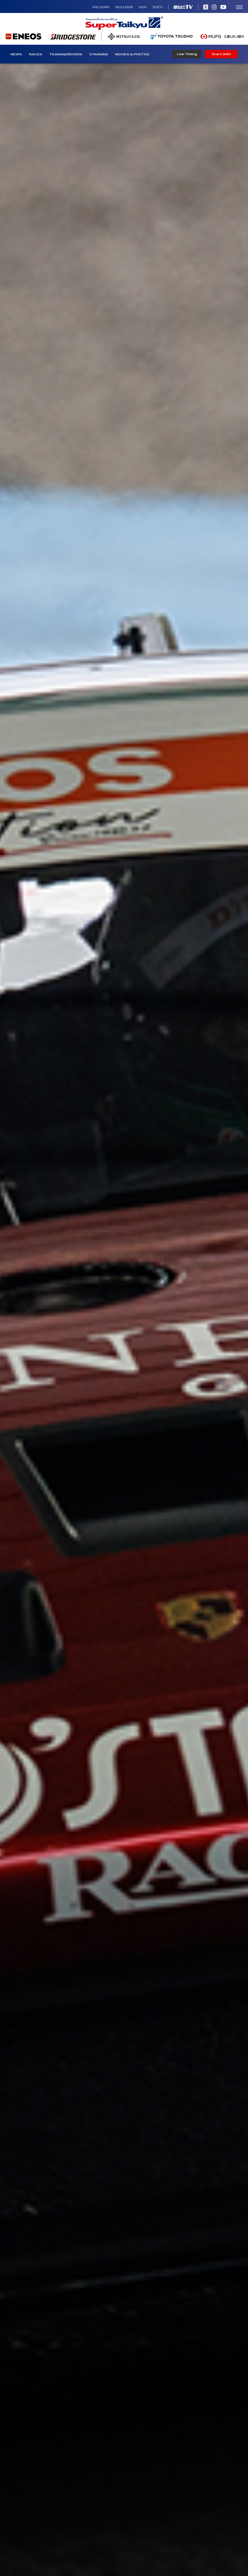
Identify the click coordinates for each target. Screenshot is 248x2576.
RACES (35, 54)
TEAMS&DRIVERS (65, 54)
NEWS (16, 54)
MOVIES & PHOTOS (132, 54)
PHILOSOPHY (101, 7)
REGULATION (124, 7)
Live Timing (187, 54)
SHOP (142, 7)
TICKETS (157, 7)
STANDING (98, 54)
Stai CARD (221, 54)
